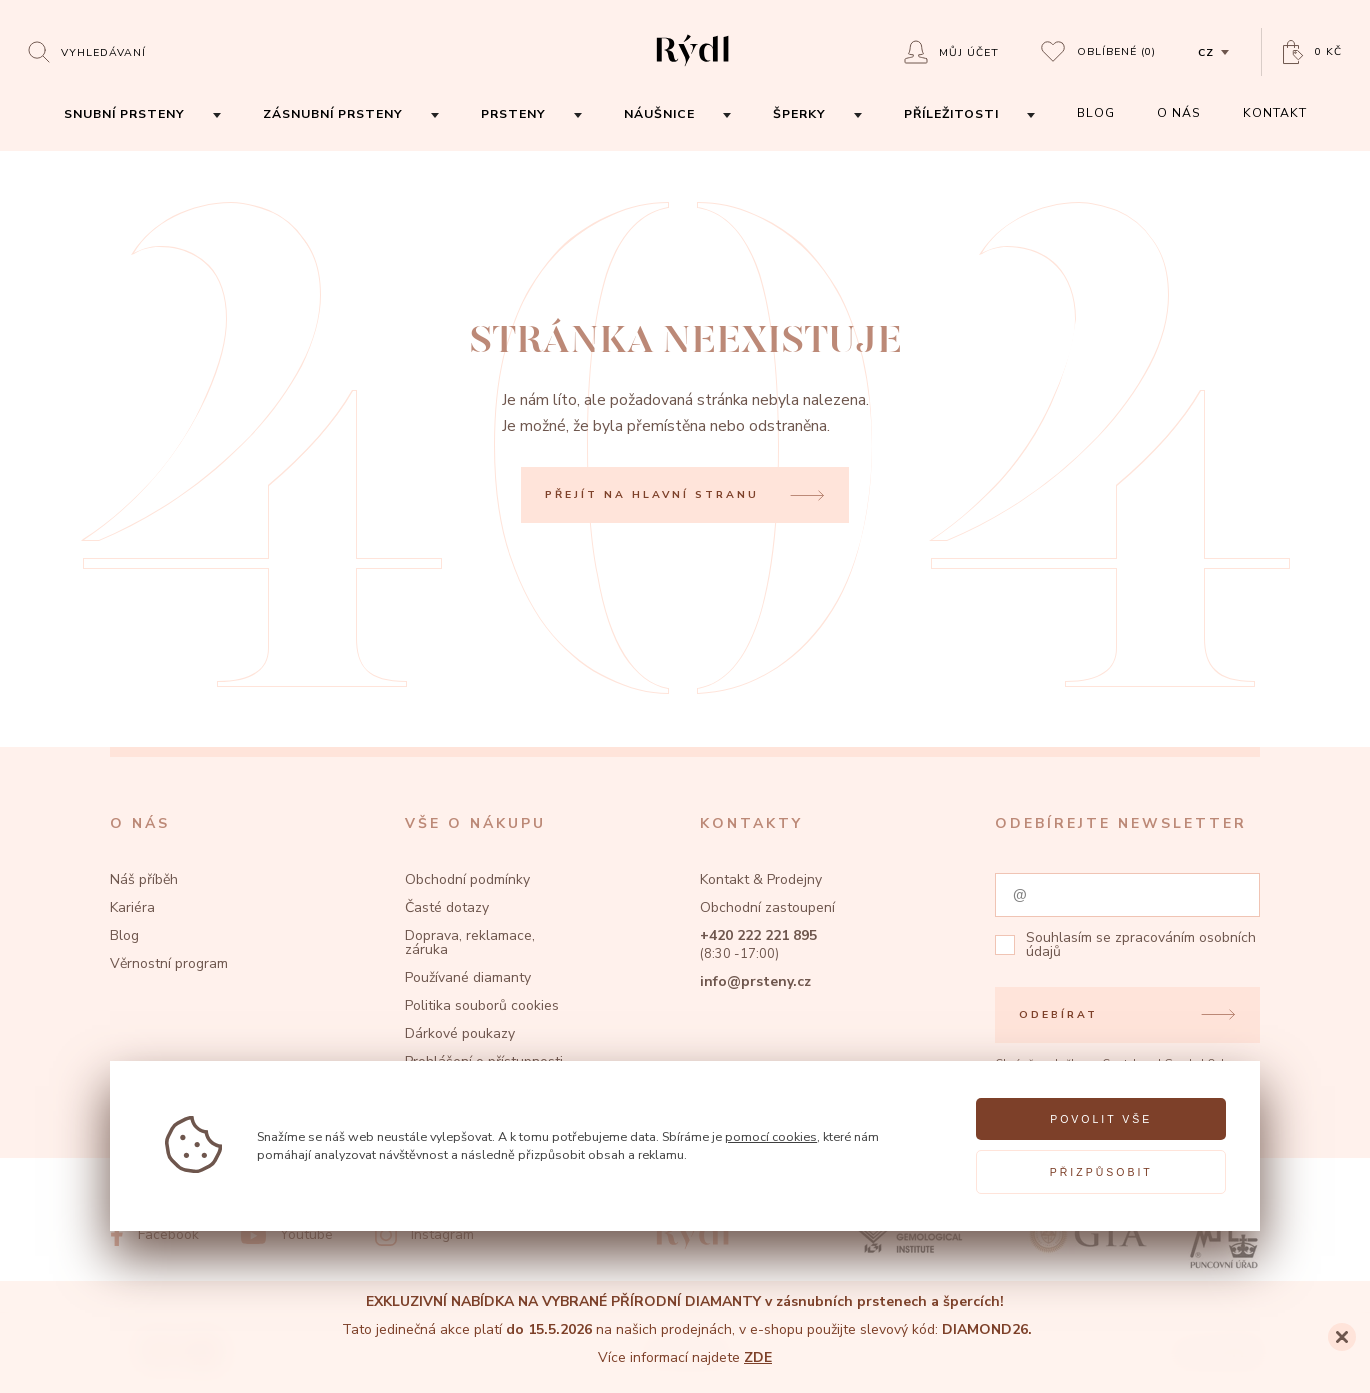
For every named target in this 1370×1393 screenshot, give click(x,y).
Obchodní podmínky (467, 879)
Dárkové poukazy (460, 1033)
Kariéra (132, 907)
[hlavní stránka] (692, 68)
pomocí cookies (771, 1136)
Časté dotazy (447, 907)
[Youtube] (287, 1235)
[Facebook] (154, 1235)
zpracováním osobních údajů (1141, 944)
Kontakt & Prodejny (761, 879)
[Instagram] (424, 1235)
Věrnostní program (169, 963)
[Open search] (87, 51)
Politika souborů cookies (482, 1005)
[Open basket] (1312, 52)
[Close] (1342, 1337)
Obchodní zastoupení (767, 907)
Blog (124, 935)
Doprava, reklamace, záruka (470, 942)
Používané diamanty (468, 977)
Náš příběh (144, 879)
